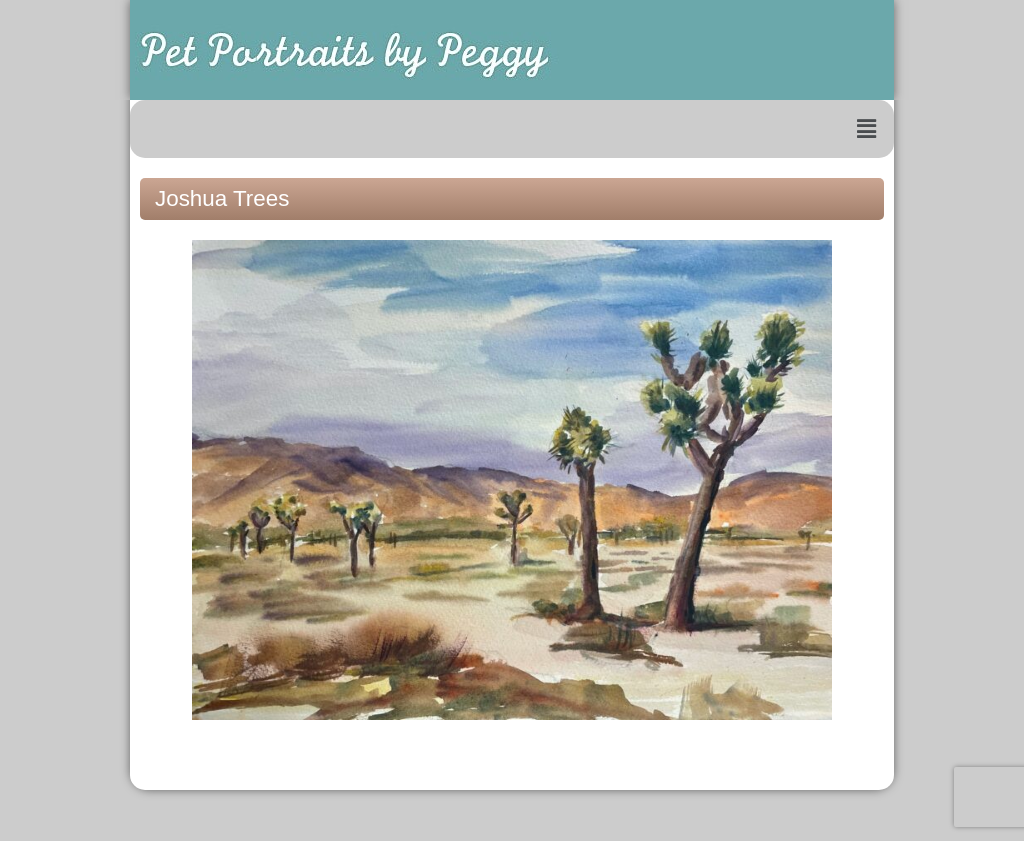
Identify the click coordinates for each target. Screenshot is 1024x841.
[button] (867, 129)
